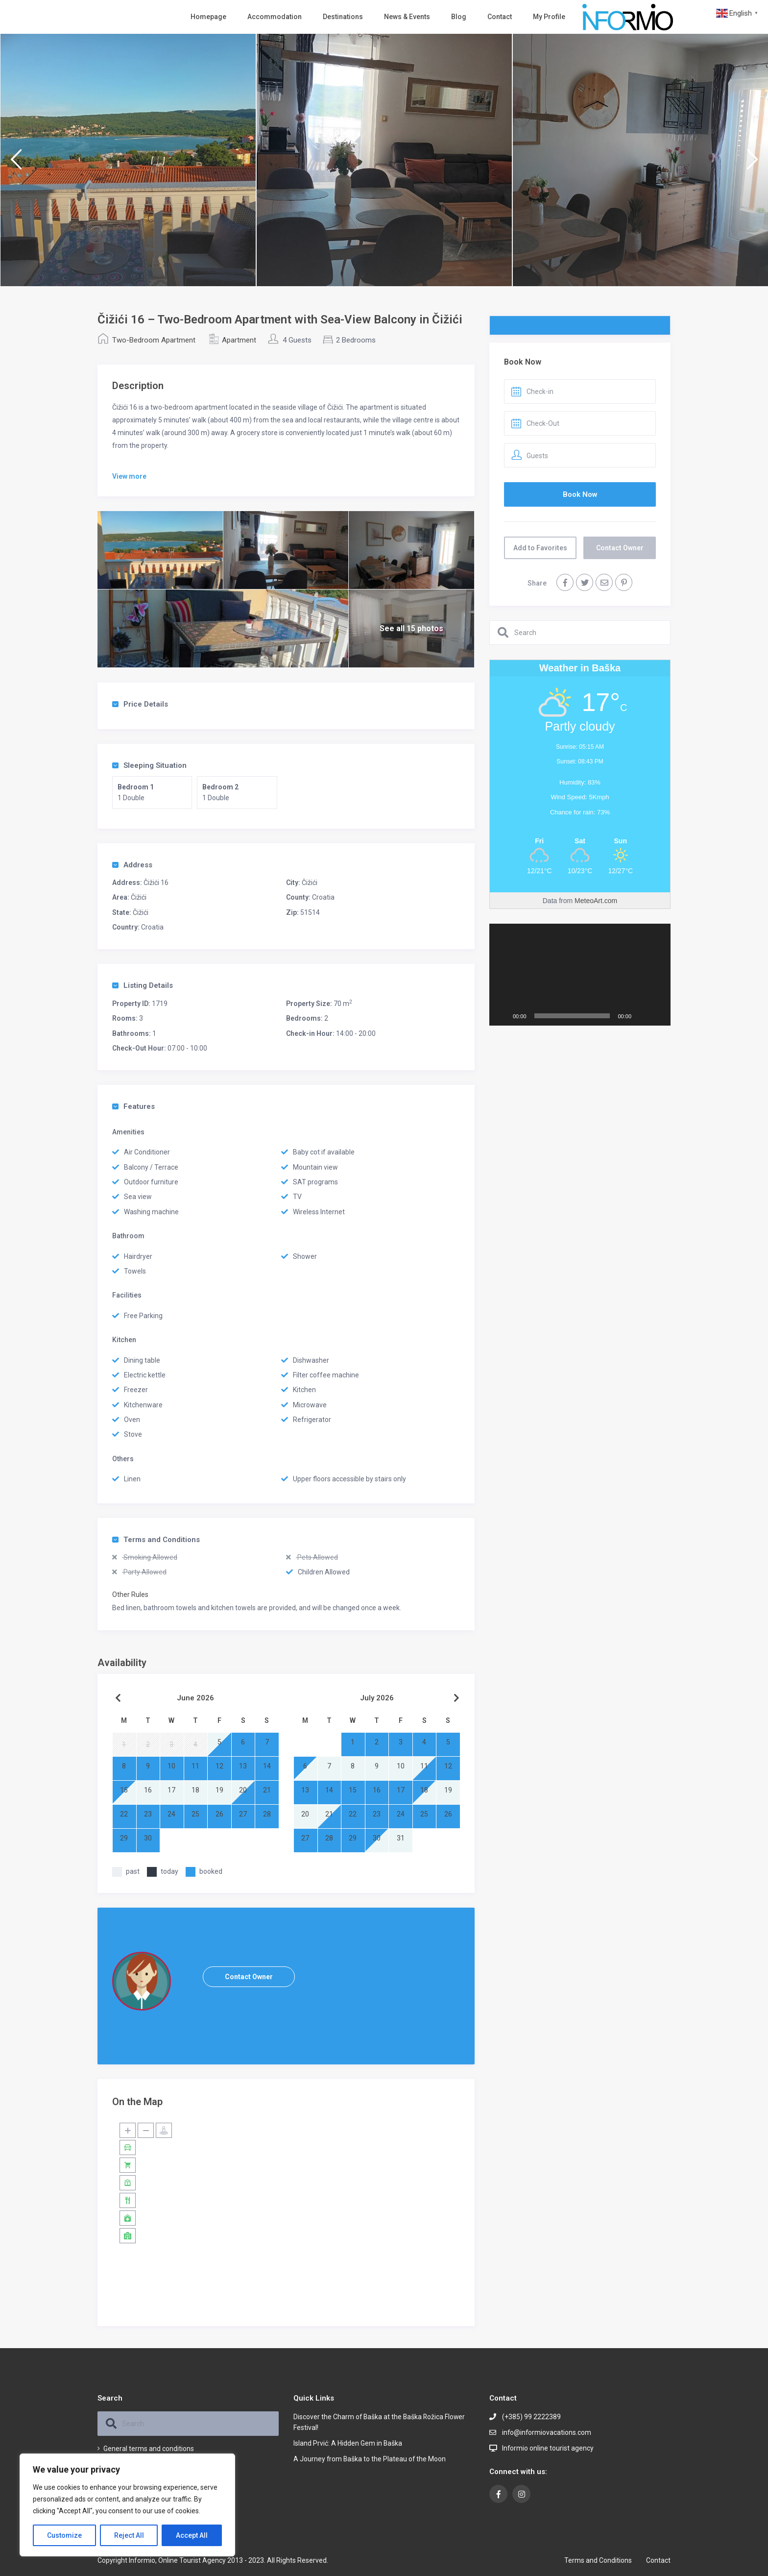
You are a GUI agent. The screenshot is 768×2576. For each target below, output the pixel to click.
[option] (128, 160)
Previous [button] (15, 163)
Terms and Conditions (156, 1539)
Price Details (140, 704)
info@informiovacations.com (547, 2432)
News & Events (407, 17)
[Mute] (642, 1016)
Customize (64, 2535)
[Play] (502, 1016)
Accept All (192, 2535)
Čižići (309, 882)
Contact (499, 17)
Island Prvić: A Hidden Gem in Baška (348, 2443)
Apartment (239, 340)
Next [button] (752, 163)
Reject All (129, 2535)
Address (132, 864)
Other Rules (130, 1594)
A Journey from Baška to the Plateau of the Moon (370, 2459)
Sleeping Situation (149, 765)
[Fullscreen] (658, 1016)
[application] (580, 975)
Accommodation (274, 17)
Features (133, 1106)
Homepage (208, 17)
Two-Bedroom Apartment (153, 340)
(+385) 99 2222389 (531, 2417)
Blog (458, 17)
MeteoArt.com (596, 901)
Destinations (343, 17)
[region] (127, 2504)
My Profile (549, 17)
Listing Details (142, 985)
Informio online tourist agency (548, 2448)
